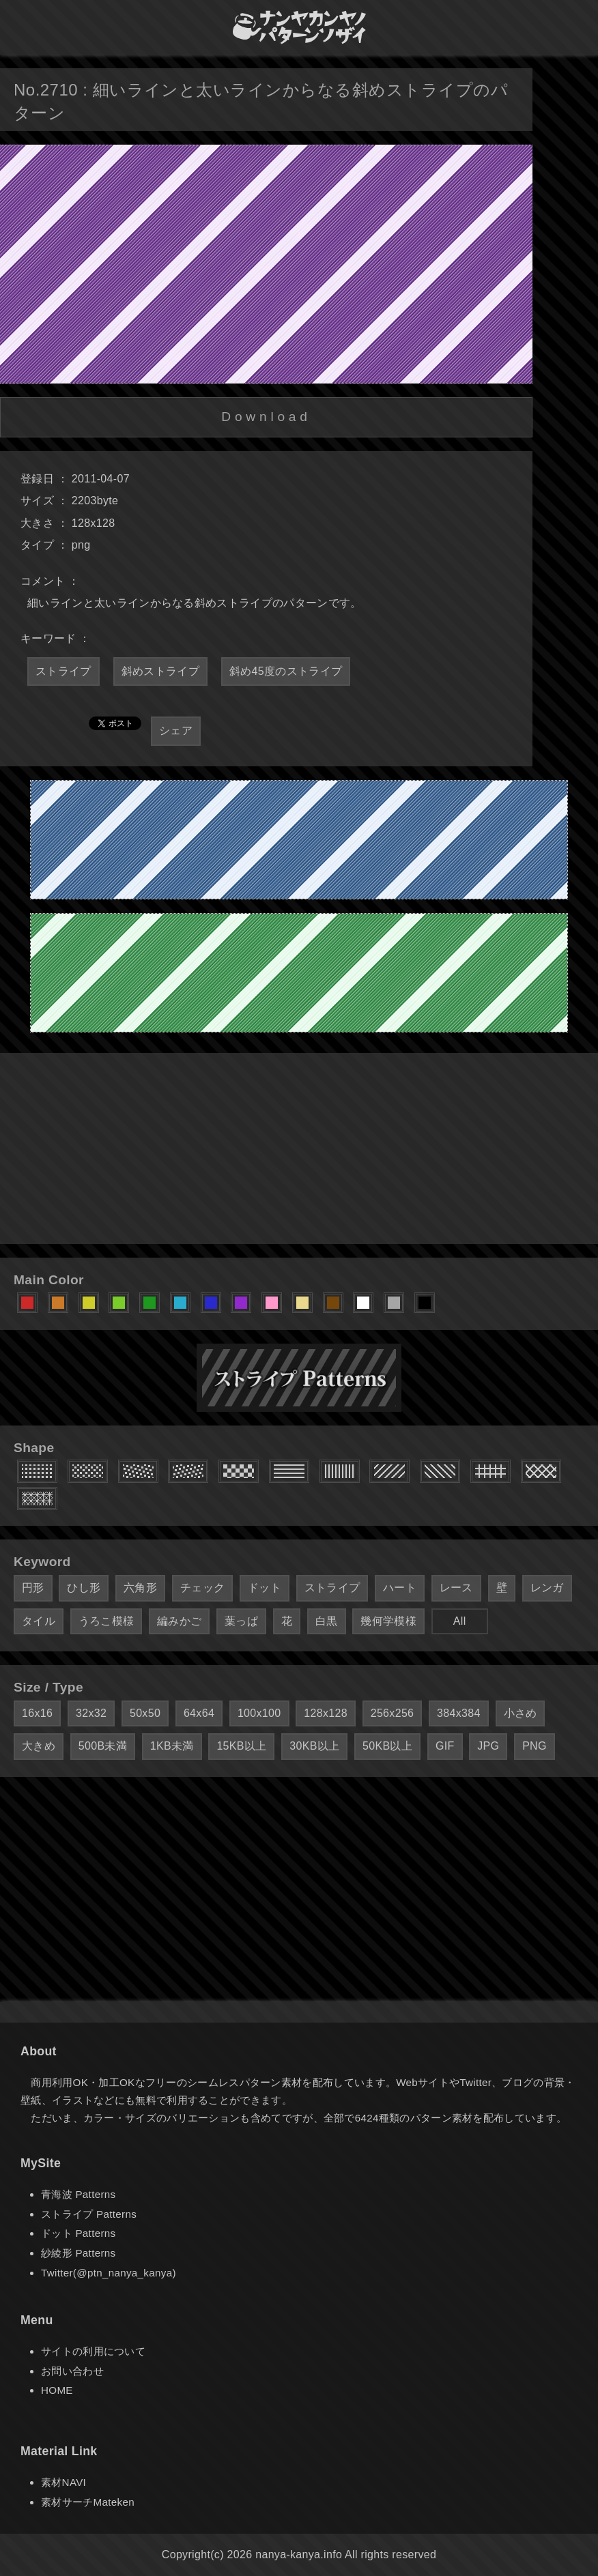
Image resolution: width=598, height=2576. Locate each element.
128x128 (325, 1713)
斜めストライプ (160, 671)
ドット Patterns (78, 2233)
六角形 (140, 1587)
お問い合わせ (72, 2371)
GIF (445, 1746)
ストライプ (63, 671)
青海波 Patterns (78, 2194)
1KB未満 (172, 1746)
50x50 (145, 1713)
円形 (33, 1587)
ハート (399, 1587)
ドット (264, 1587)
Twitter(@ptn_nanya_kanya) (108, 2272)
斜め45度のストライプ (285, 671)
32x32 (91, 1713)
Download (266, 416)
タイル (38, 1621)
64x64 (199, 1713)
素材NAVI (63, 2482)
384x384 (459, 1713)
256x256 (392, 1713)
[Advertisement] (299, 1148)
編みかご (179, 1621)
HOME (57, 2390)
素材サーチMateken (87, 2502)
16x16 (37, 1713)
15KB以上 (241, 1746)
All (459, 1621)
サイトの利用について (93, 2351)
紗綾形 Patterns (78, 2253)
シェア (176, 730)
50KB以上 (387, 1746)
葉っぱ (241, 1621)
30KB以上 (314, 1746)
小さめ (520, 1713)
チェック (202, 1587)
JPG (488, 1746)
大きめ (38, 1746)
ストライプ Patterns (89, 2214)
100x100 (259, 1713)
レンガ (547, 1587)
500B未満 (103, 1746)
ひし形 (83, 1587)
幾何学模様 (388, 1621)
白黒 (326, 1621)
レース (456, 1587)
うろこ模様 (106, 1621)
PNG (534, 1746)
